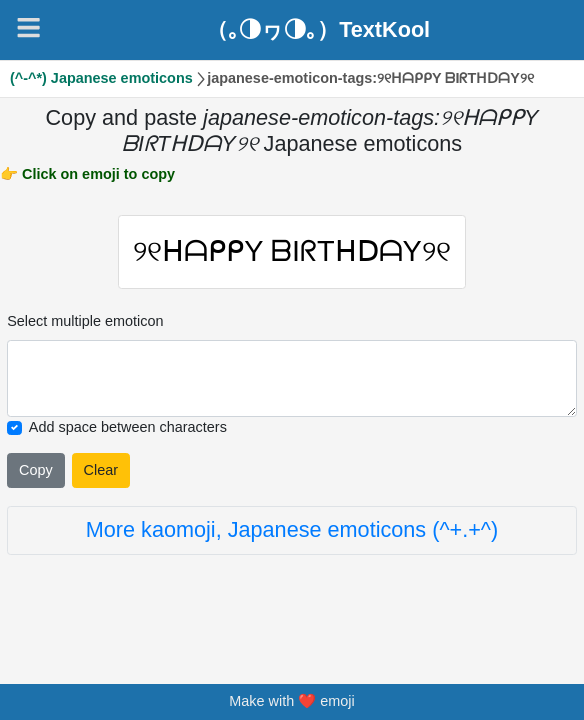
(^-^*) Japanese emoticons (101, 78)
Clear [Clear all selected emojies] (101, 470)
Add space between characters (128, 427)
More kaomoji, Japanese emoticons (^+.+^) (292, 529)
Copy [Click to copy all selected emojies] (36, 470)
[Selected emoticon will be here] (292, 379)
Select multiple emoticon (85, 321)
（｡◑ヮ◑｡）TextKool (318, 30)
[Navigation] (28, 27)
